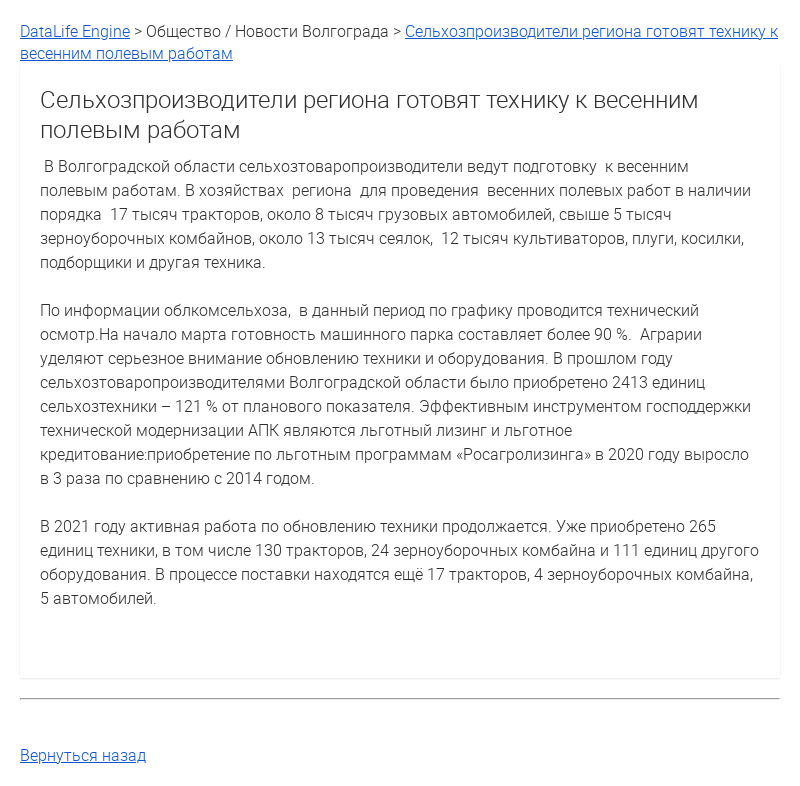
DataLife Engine (75, 31)
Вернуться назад (83, 755)
